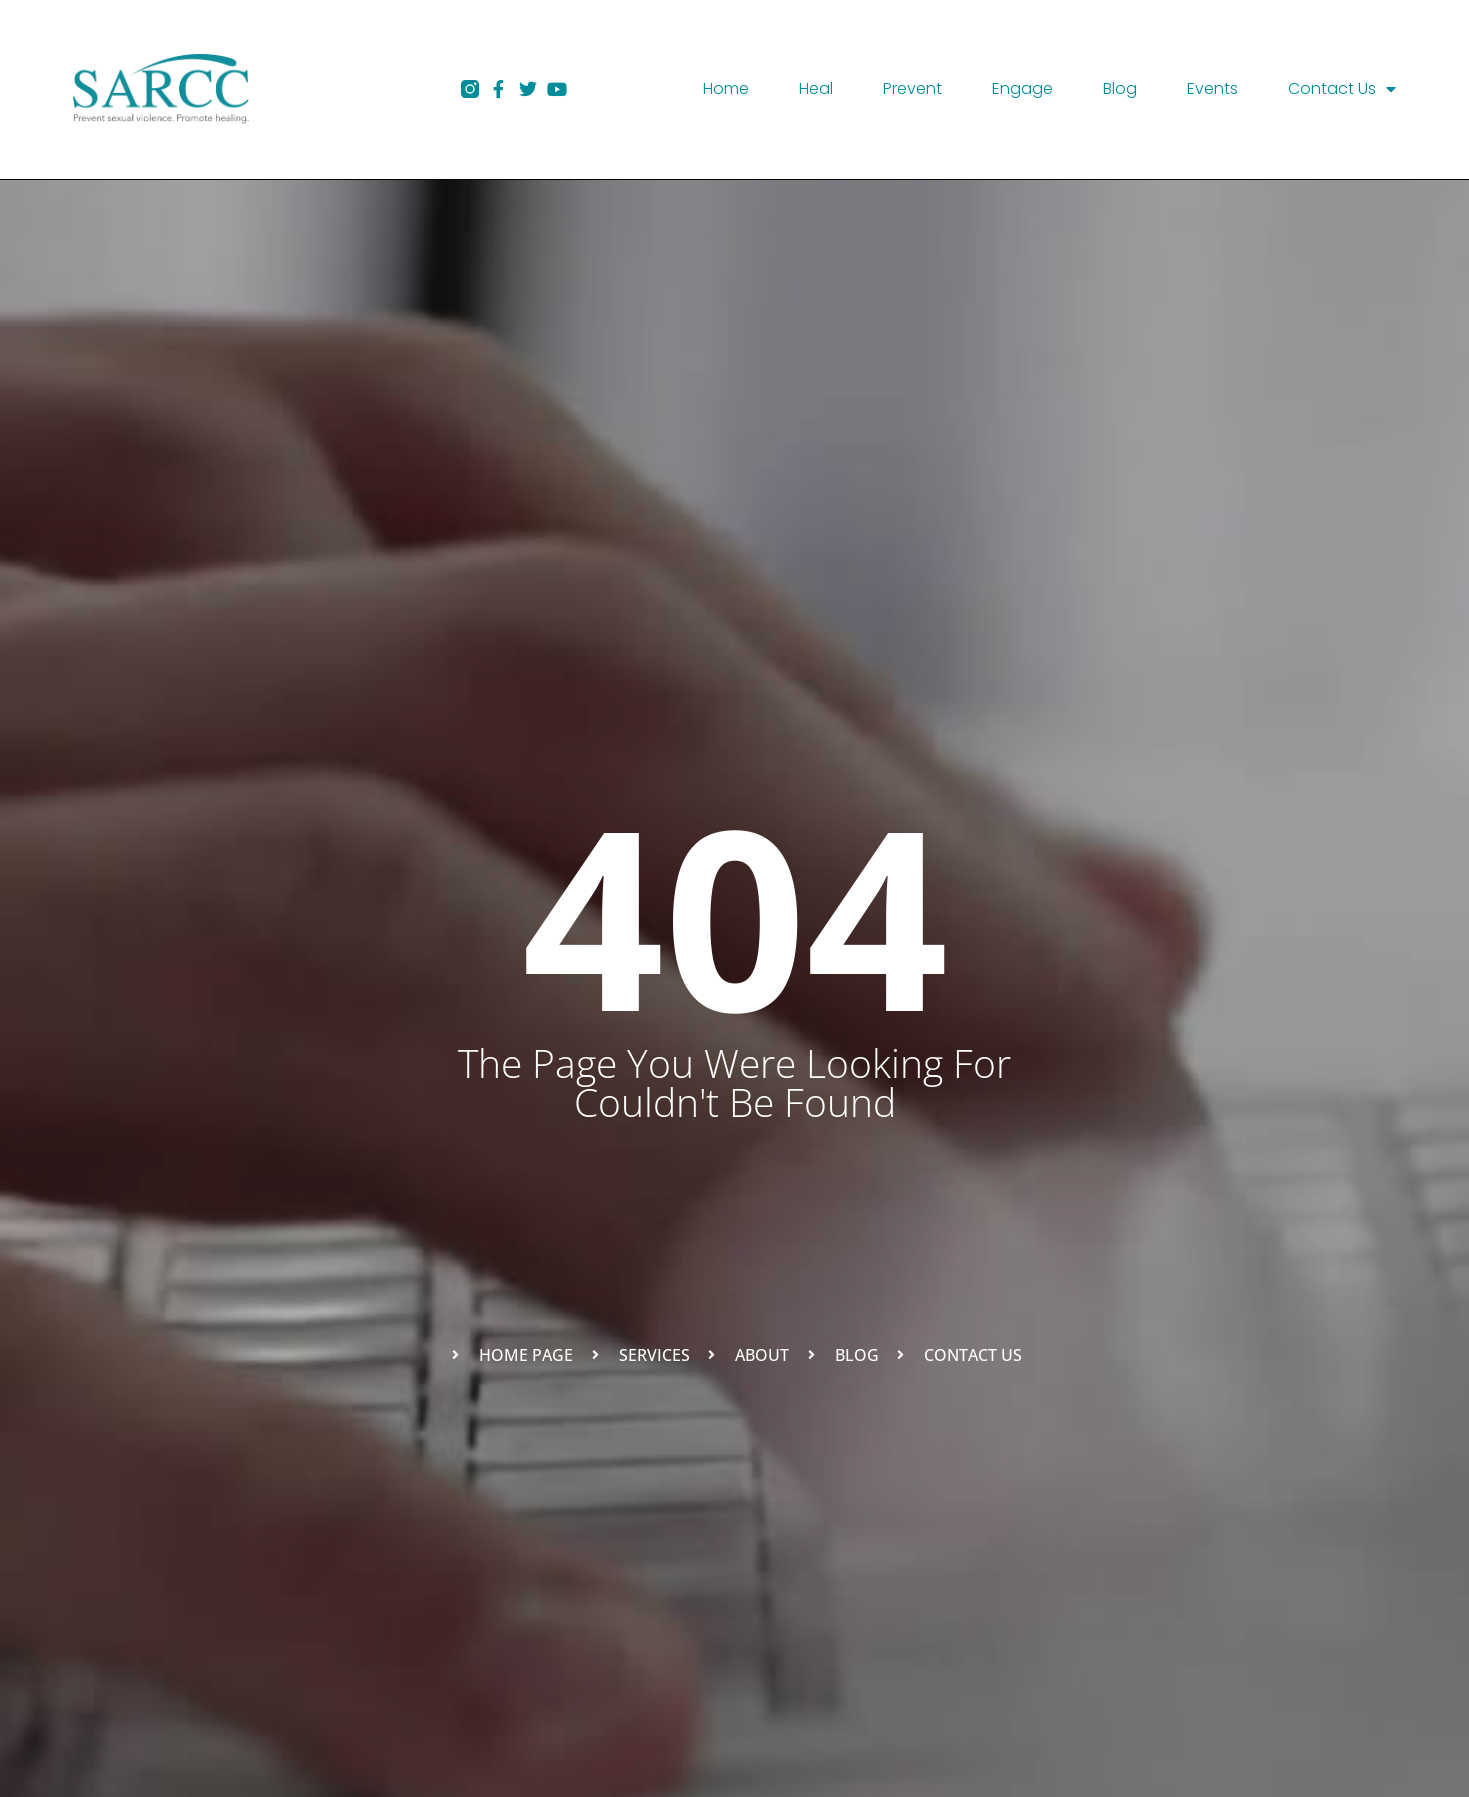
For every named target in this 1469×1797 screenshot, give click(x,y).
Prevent (912, 88)
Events (1212, 88)
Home (726, 88)
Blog (1120, 88)
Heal (816, 88)
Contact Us (1342, 89)
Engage (1022, 88)
